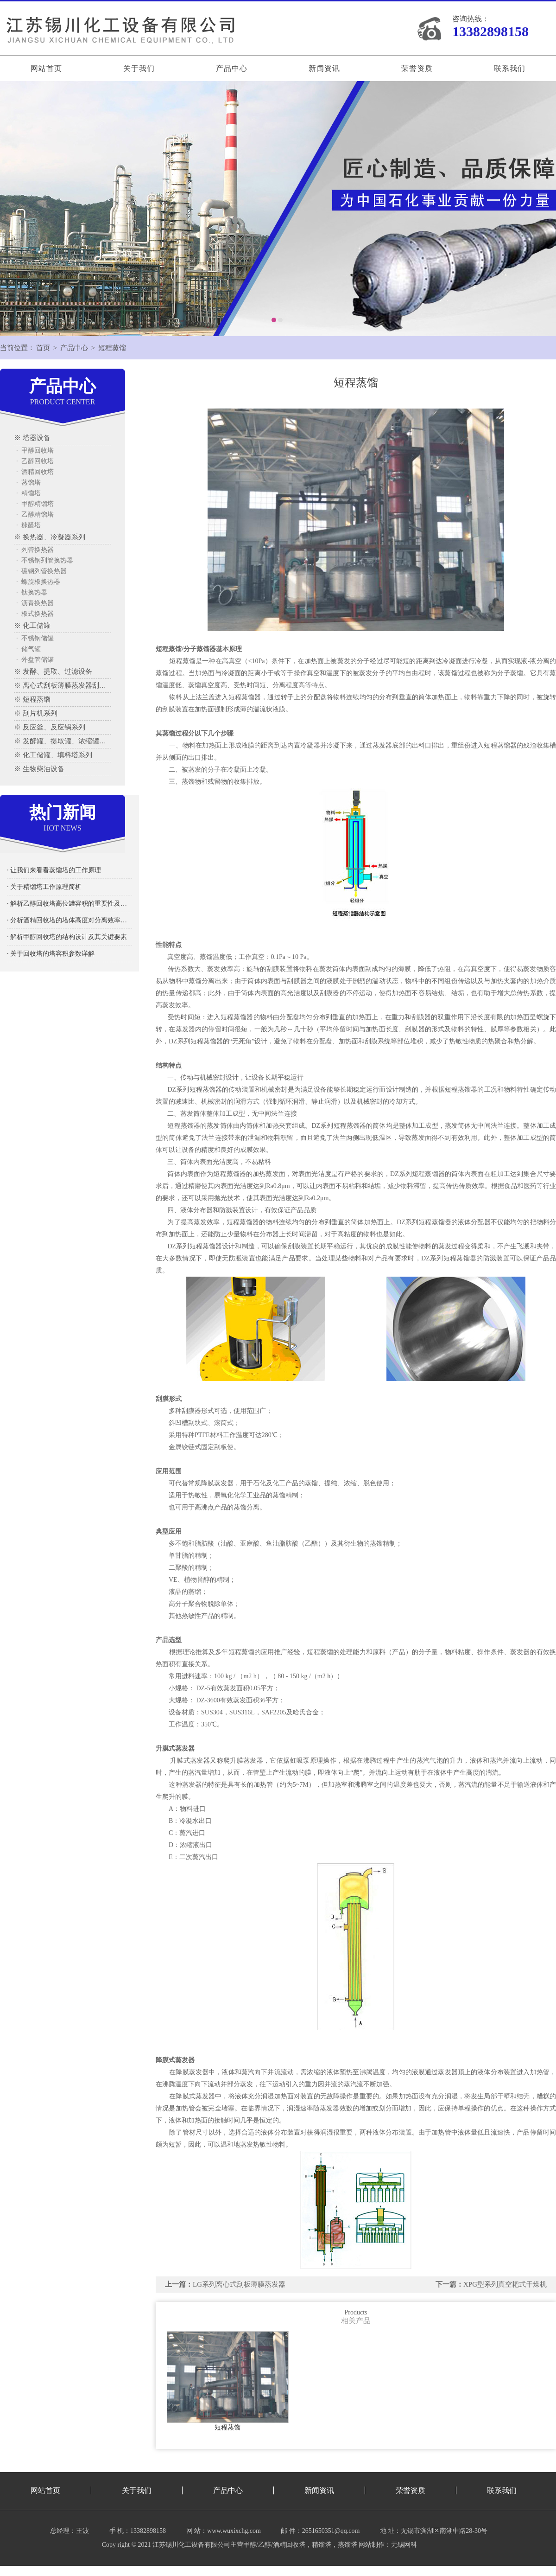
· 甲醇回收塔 (35, 450)
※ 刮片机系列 (35, 713)
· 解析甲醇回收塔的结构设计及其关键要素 (67, 936)
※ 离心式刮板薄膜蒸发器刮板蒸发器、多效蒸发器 (62, 685)
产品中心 (231, 68)
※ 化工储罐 (32, 625)
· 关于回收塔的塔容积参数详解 (51, 953)
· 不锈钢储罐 (35, 638)
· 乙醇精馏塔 (35, 514)
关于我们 (139, 68)
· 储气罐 (28, 649)
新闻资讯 (324, 68)
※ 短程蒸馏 (32, 699)
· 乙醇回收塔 (35, 461)
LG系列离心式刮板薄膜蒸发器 (239, 2284)
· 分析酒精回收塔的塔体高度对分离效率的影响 (69, 920)
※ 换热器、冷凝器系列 (49, 537)
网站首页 (46, 68)
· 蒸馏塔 (28, 482)
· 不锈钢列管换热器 (44, 560)
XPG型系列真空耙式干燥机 (505, 2284)
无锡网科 (404, 2544)
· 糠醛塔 (28, 525)
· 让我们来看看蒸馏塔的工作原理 (54, 870)
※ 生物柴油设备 (39, 769)
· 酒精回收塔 (35, 471)
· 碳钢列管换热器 (41, 571)
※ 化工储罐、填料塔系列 (53, 755)
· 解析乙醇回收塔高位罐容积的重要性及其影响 (69, 903)
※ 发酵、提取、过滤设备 (53, 671)
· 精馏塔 (28, 493)
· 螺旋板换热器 (38, 581)
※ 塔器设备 (32, 437)
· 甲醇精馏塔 (35, 503)
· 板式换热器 (35, 613)
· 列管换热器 (35, 549)
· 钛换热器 (31, 592)
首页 (43, 348)
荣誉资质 (417, 68)
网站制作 (372, 2544)
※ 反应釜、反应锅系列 (49, 727)
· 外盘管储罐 (35, 659)
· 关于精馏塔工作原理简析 (44, 886)
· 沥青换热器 (35, 603)
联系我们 (509, 68)
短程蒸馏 (112, 348)
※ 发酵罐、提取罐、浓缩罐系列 (62, 741)
